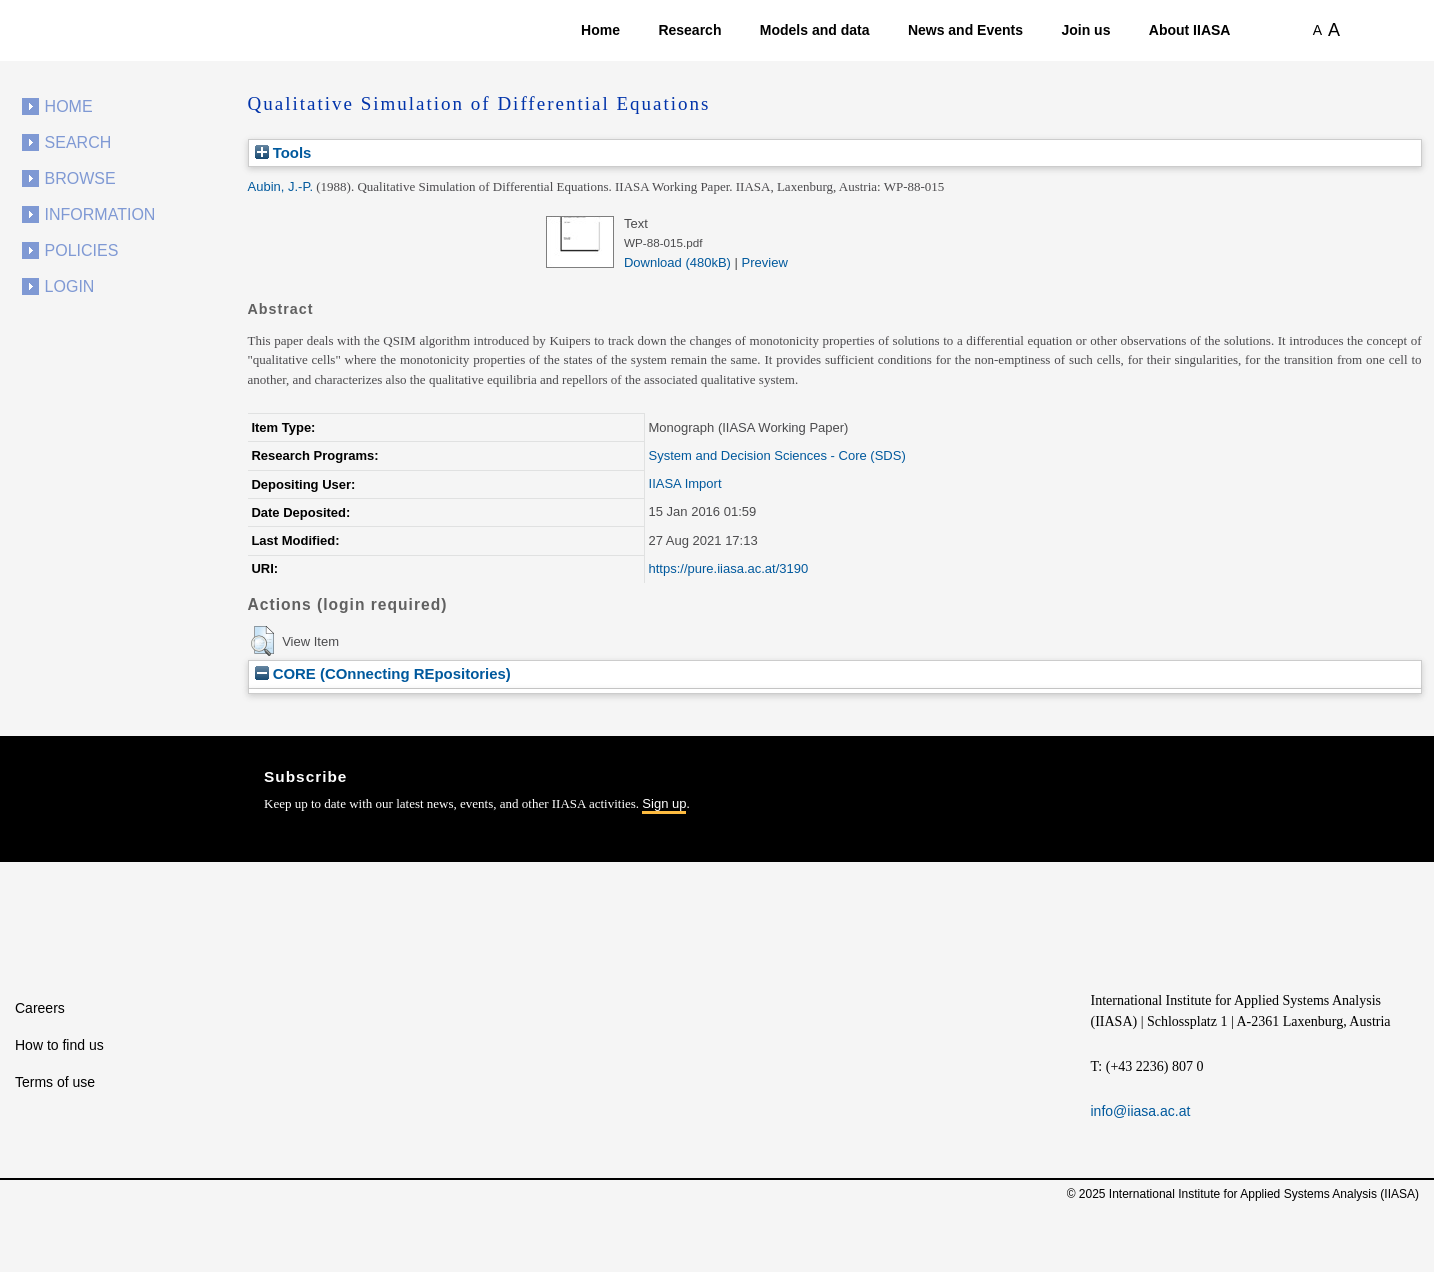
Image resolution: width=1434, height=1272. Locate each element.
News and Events (965, 30)
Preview (765, 262)
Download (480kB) (677, 262)
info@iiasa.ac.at (1141, 1111)
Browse (80, 178)
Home (600, 30)
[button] (262, 641)
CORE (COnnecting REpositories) (383, 673)
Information (100, 214)
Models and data (815, 30)
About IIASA (1190, 30)
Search (78, 142)
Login (70, 286)
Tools (283, 152)
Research (689, 30)
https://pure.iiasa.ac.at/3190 (729, 568)
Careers (40, 1008)
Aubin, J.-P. (281, 186)
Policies (82, 250)
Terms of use (55, 1082)
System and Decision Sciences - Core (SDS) (777, 455)
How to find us (59, 1045)
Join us (1085, 30)
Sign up (664, 803)
